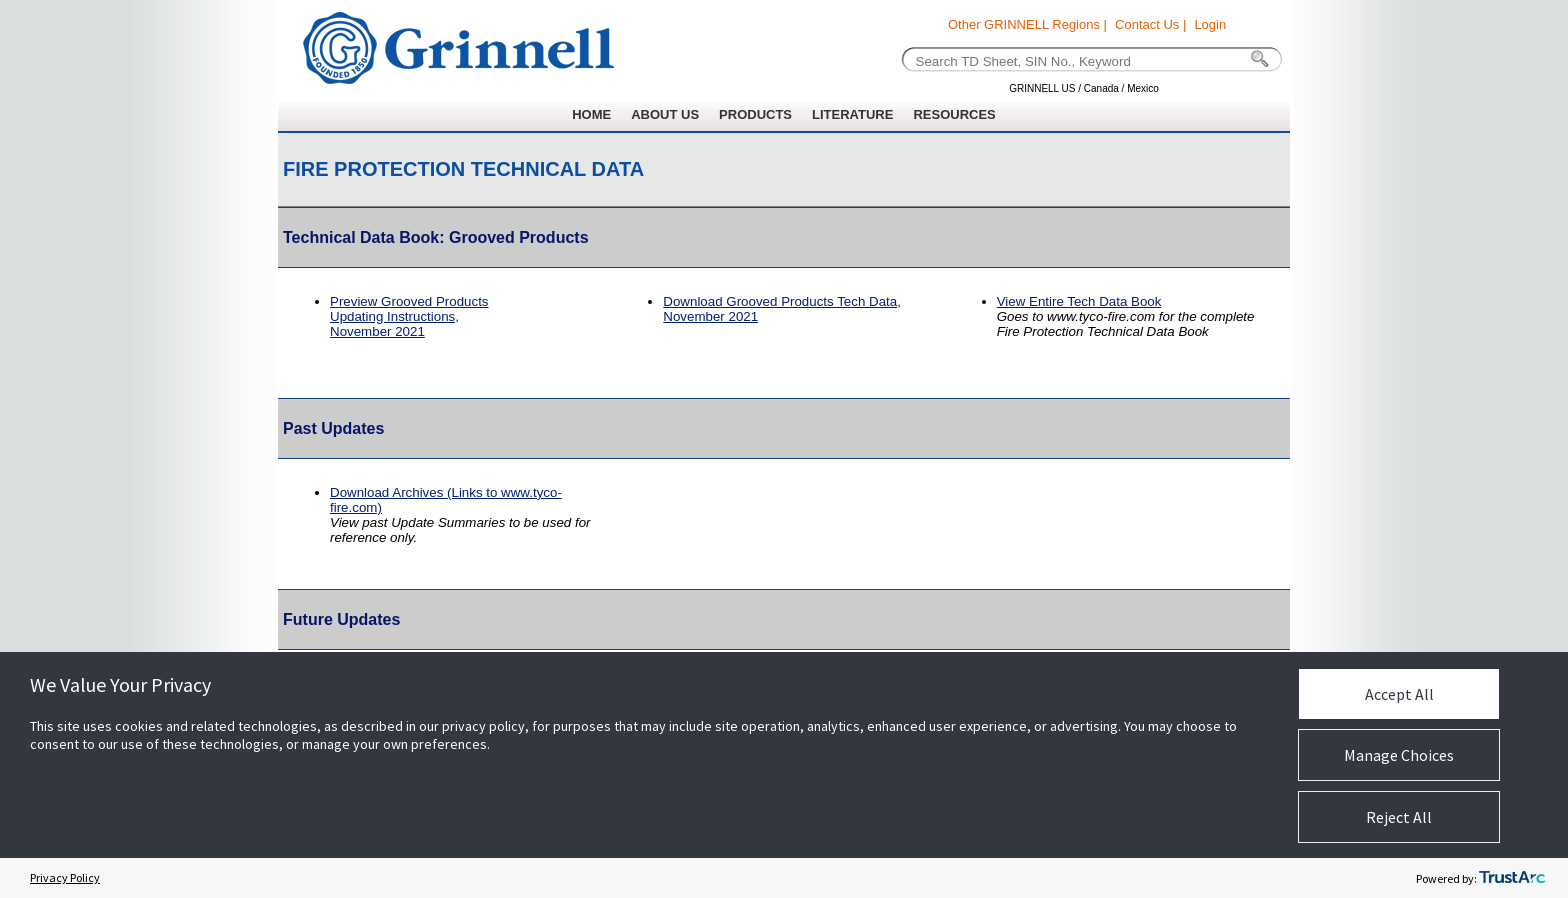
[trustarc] (1512, 878)
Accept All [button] (1399, 694)
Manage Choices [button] (1399, 755)
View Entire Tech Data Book (1079, 301)
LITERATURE (852, 114)
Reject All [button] (1399, 817)
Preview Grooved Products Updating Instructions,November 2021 (409, 316)
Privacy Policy (65, 877)
